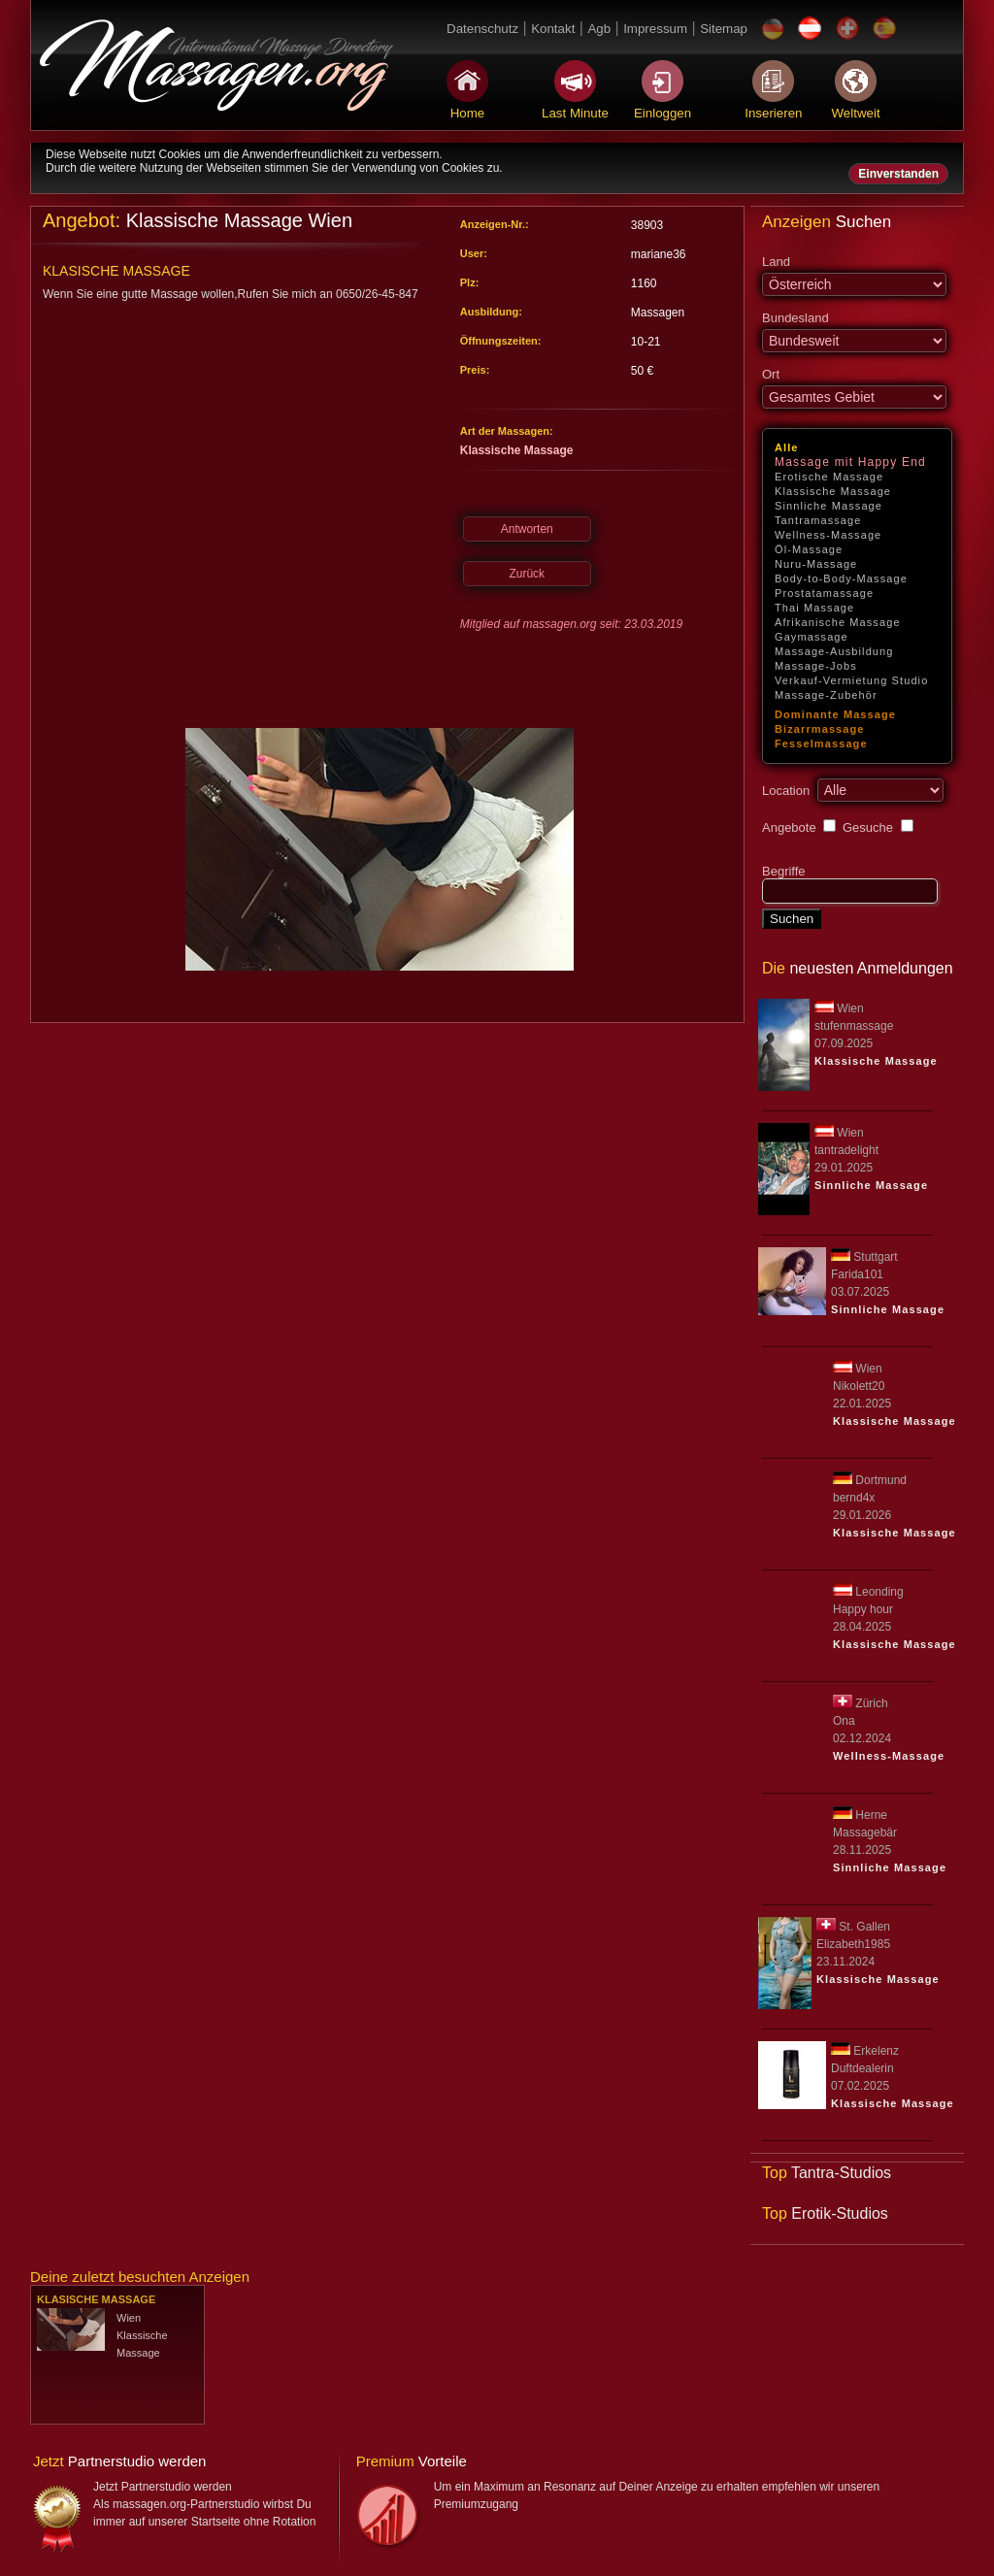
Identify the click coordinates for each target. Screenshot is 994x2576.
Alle (787, 447)
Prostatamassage (824, 593)
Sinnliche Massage (828, 506)
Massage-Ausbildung (834, 651)
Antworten (527, 529)
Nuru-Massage (816, 564)
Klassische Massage (833, 491)
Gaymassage (811, 637)
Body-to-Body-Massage (841, 578)
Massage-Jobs (816, 666)
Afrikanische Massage (838, 622)
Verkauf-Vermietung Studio (851, 680)
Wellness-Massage (828, 535)
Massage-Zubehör (826, 695)
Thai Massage (814, 607)
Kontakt (553, 28)
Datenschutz (482, 28)
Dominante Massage (835, 714)
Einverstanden (898, 174)
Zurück (527, 573)
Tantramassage (818, 520)
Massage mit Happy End (850, 462)
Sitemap (723, 28)
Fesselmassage (821, 743)
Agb (599, 28)
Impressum (655, 28)
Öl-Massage (809, 549)
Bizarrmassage (820, 729)
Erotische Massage (829, 476)
